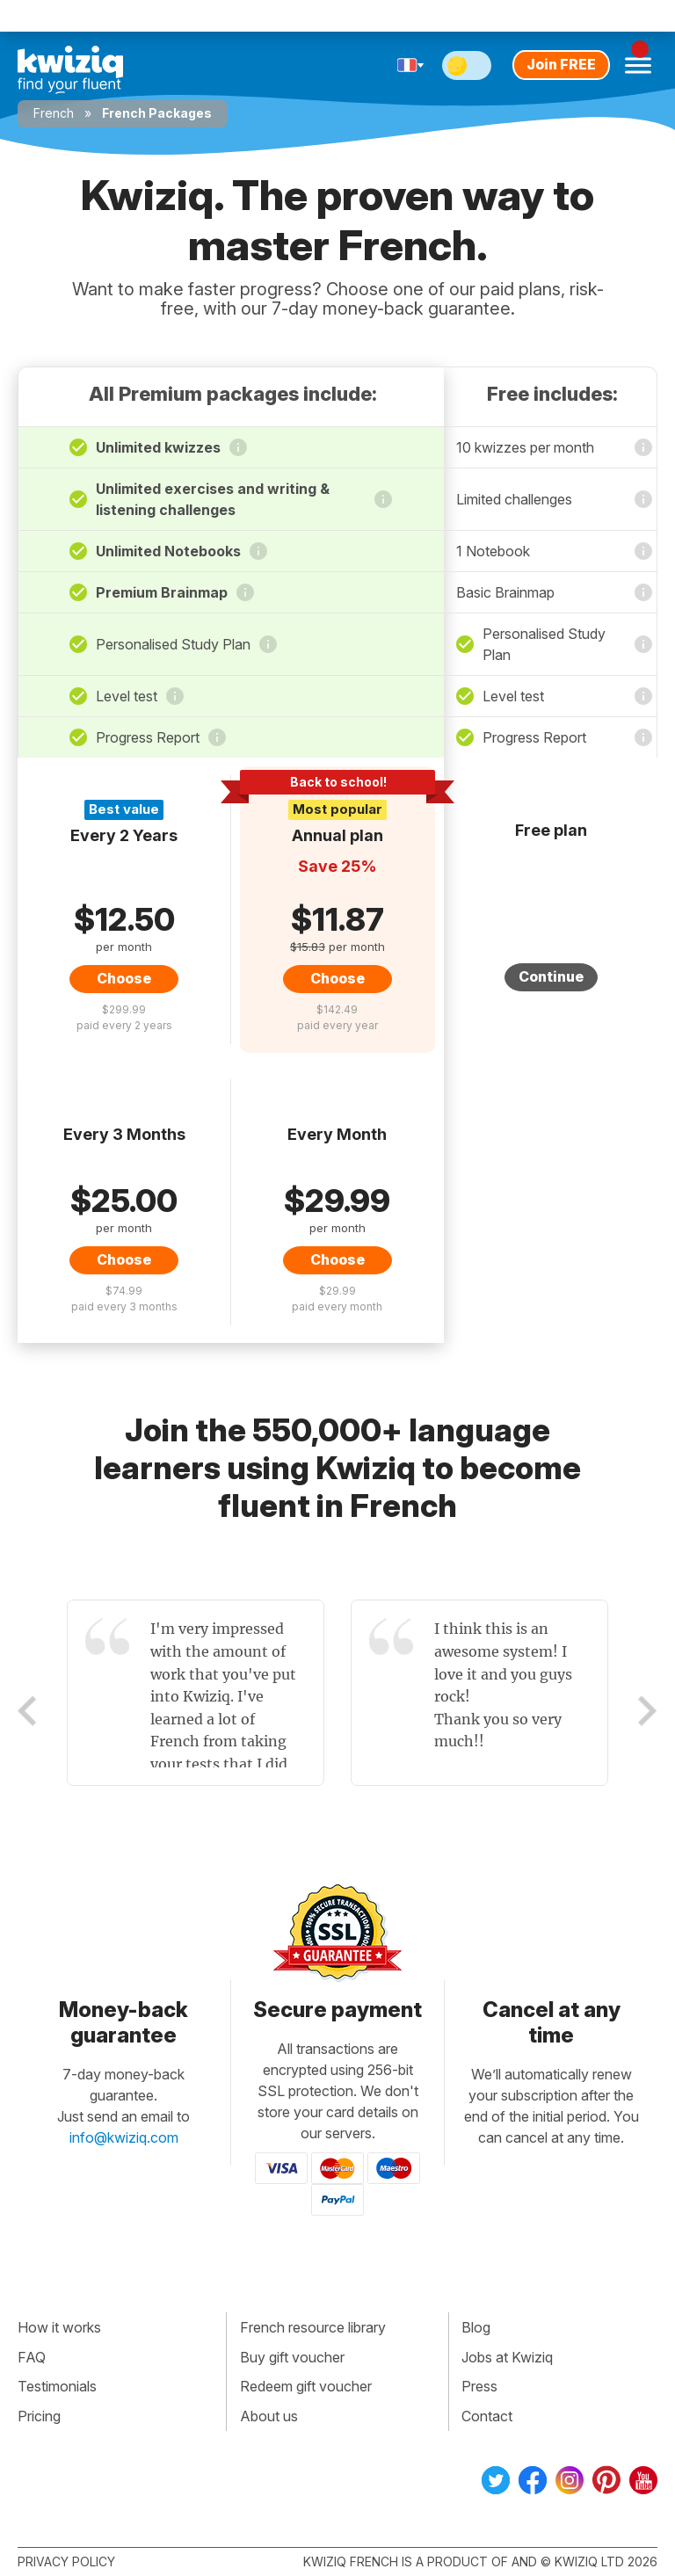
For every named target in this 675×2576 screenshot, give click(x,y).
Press (479, 2386)
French (53, 112)
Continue (551, 976)
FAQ (32, 2357)
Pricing (39, 2416)
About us (269, 2416)
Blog (475, 2327)
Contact (486, 2416)
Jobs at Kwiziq (507, 2357)
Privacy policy (66, 2561)
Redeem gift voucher (306, 2386)
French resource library (313, 2327)
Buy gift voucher (292, 2357)
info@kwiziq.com (123, 2137)
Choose (124, 978)
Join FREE (561, 64)
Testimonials (57, 2386)
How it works (59, 2327)
